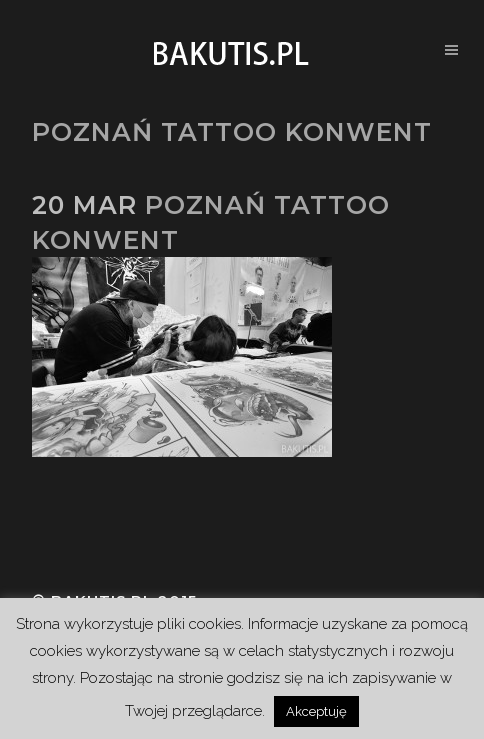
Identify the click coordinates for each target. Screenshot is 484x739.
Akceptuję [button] (316, 711)
